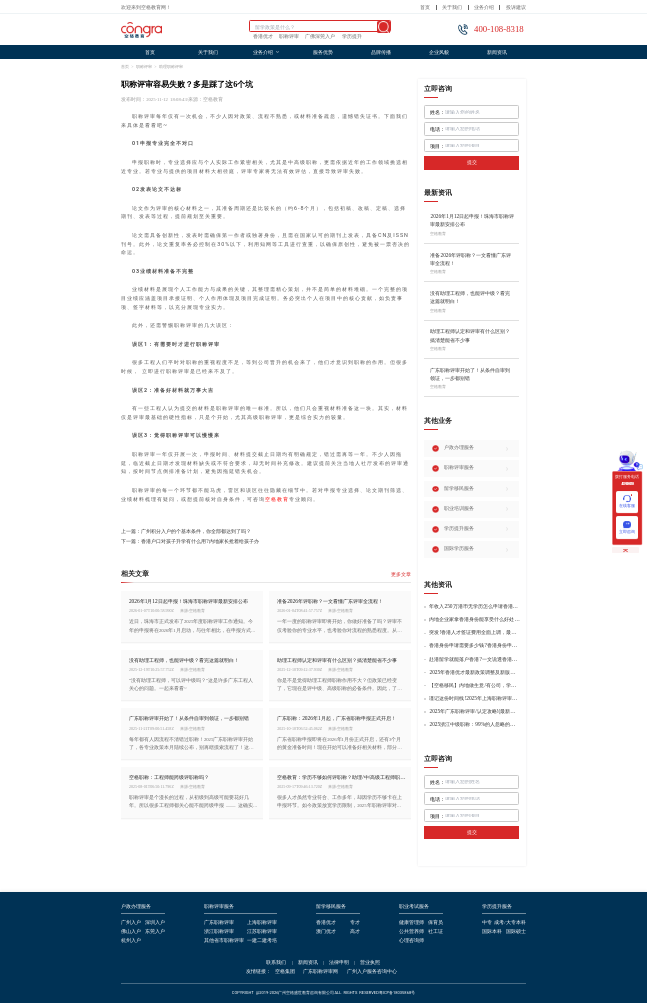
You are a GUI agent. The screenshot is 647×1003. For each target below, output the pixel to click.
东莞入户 (155, 932)
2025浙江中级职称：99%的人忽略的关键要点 (474, 724)
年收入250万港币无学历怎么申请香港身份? (474, 606)
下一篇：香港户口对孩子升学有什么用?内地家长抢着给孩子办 (189, 541)
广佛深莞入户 (320, 37)
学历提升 (352, 37)
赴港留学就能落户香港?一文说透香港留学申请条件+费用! (474, 659)
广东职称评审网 (320, 972)
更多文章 (401, 574)
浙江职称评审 (219, 932)
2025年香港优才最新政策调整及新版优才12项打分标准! (474, 672)
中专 (487, 923)
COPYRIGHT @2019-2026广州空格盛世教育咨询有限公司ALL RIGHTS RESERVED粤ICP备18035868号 (323, 993)
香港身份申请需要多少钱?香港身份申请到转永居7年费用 (474, 645)
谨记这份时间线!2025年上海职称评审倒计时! (474, 698)
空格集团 (285, 972)
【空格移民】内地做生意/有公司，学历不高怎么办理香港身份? (474, 685)
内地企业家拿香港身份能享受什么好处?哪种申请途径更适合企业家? (474, 619)
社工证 (435, 932)
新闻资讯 (497, 52)
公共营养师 (411, 932)
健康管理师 (411, 923)
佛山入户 (131, 932)
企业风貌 (439, 52)
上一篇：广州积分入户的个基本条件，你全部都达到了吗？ (186, 531)
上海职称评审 (262, 923)
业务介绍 (484, 7)
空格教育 (277, 499)
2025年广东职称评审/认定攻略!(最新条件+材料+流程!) (474, 711)
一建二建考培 (262, 941)
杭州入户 (131, 941)
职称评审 (289, 37)
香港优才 (263, 37)
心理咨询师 (411, 941)
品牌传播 (381, 52)
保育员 (435, 923)
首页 (425, 7)
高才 (355, 932)
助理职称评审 (171, 66)
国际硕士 (516, 932)
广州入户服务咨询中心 (372, 972)
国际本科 (492, 932)
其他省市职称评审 (224, 941)
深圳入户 (155, 923)
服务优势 (323, 52)
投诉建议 (516, 7)
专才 (355, 923)
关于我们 (452, 7)
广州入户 (131, 923)
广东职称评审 (219, 923)
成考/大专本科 (509, 923)
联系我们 (276, 963)
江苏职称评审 (262, 932)
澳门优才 (326, 932)
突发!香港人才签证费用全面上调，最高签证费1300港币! (474, 632)
